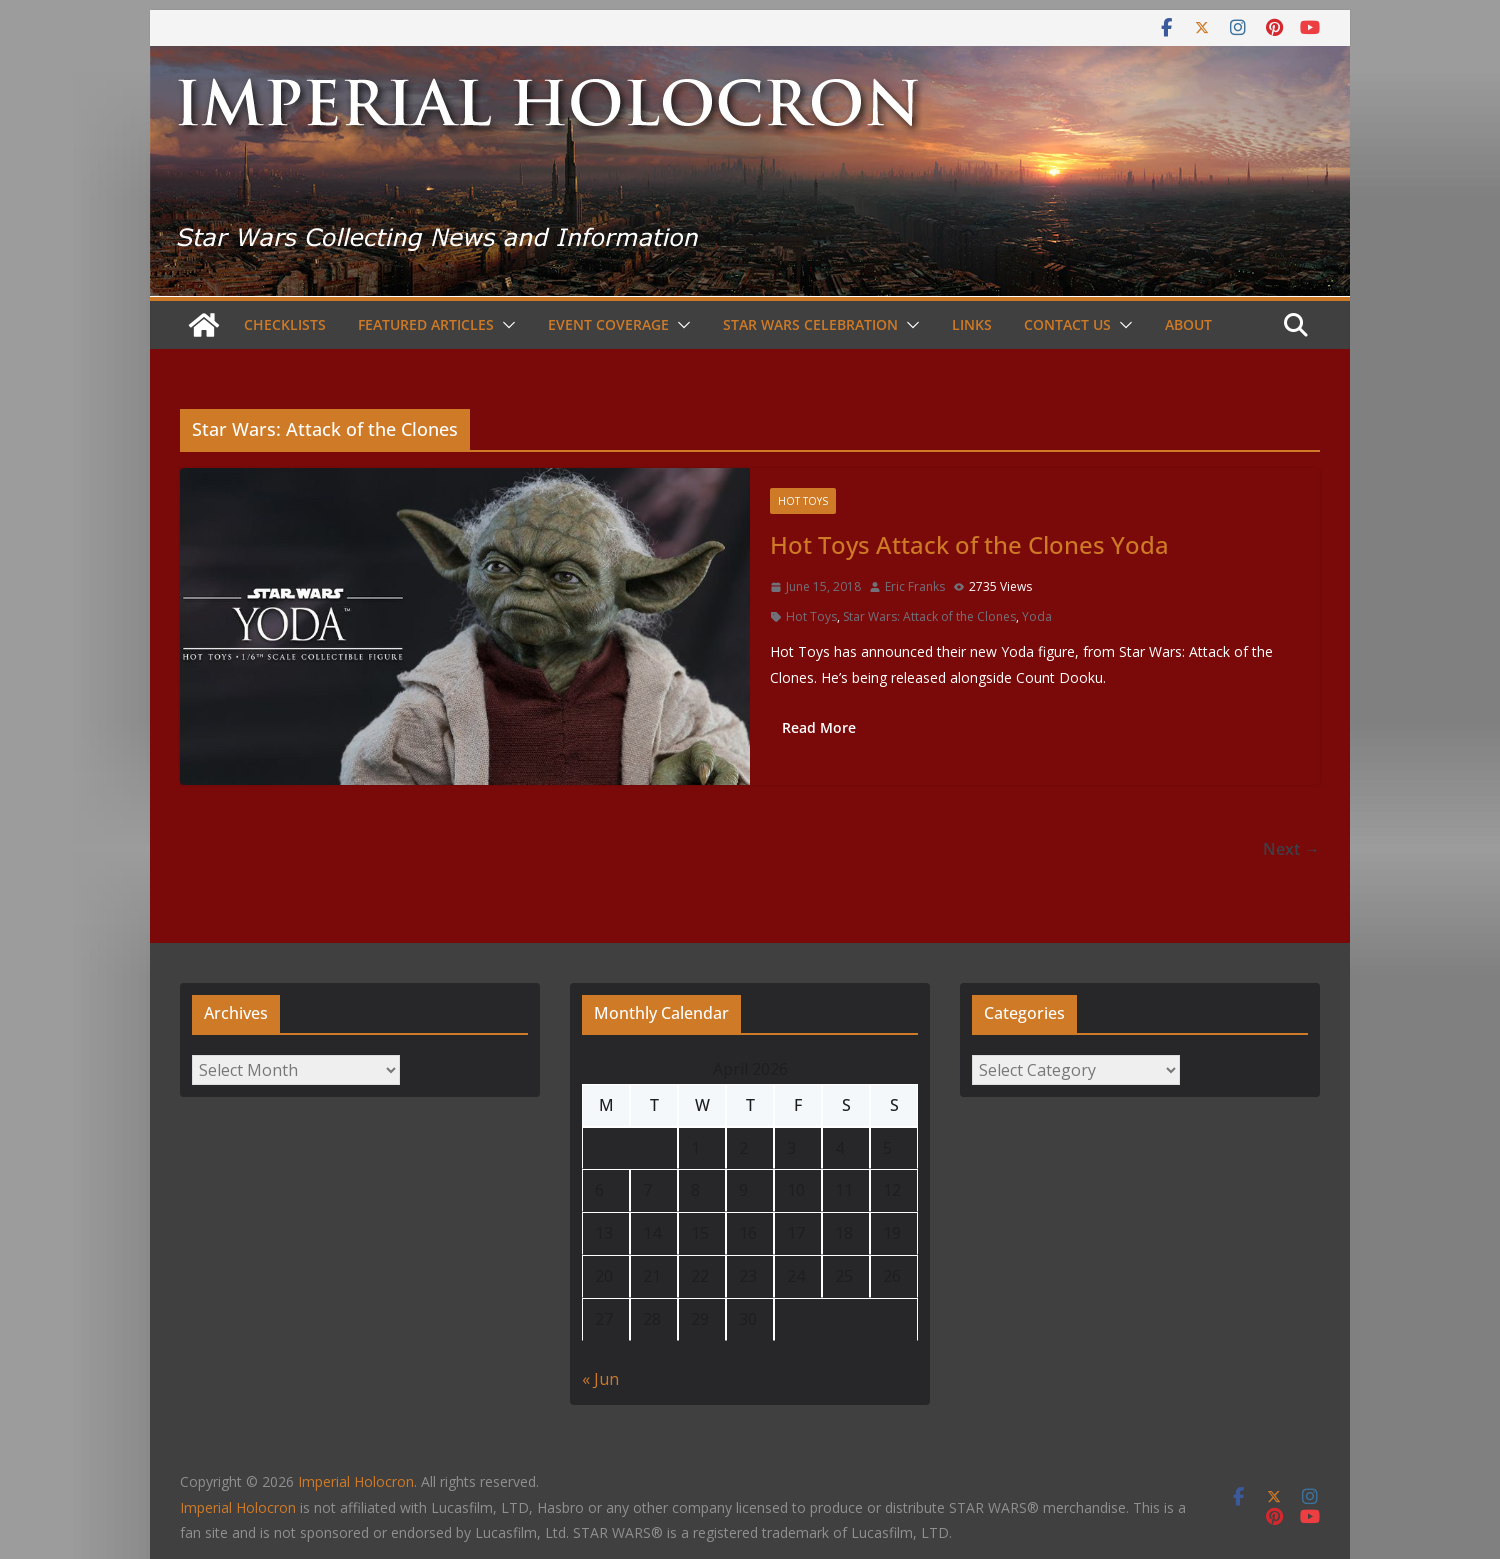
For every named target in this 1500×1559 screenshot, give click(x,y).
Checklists (285, 324)
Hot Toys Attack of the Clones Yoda (969, 544)
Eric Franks (915, 586)
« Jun (600, 1379)
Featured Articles (426, 324)
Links (972, 324)
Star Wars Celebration (810, 324)
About (1188, 324)
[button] (505, 325)
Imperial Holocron (238, 1507)
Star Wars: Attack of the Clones (929, 616)
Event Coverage (608, 324)
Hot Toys (803, 501)
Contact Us (1067, 324)
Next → (1291, 849)
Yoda (1037, 616)
